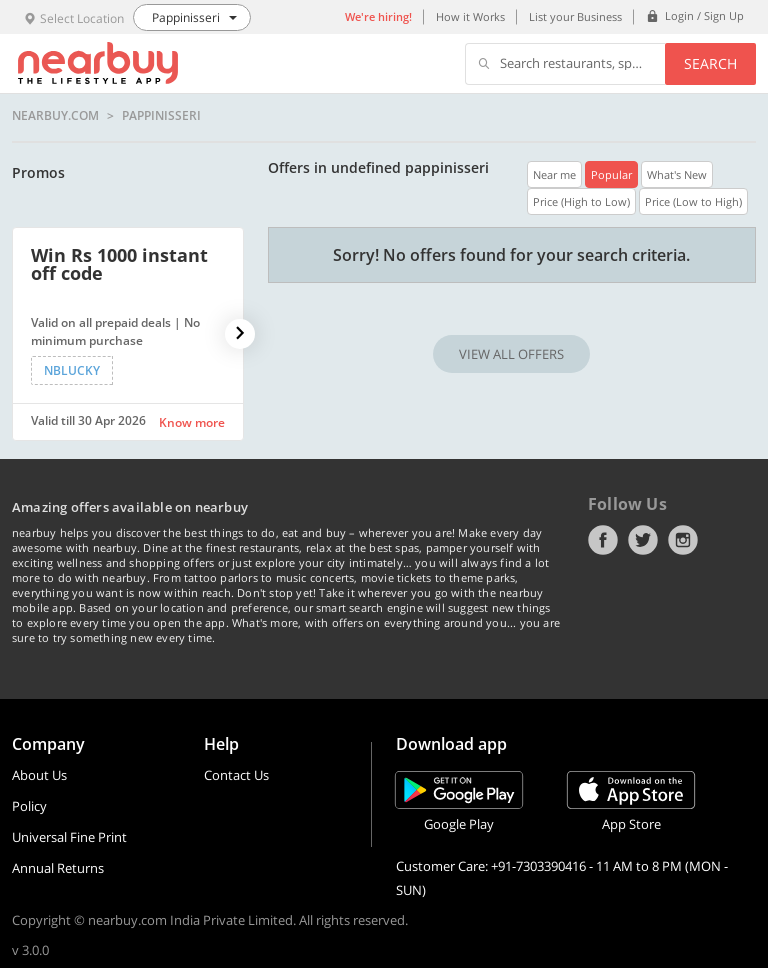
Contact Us (236, 775)
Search (710, 63)
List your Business (575, 16)
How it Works (470, 16)
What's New (677, 174)
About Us (39, 775)
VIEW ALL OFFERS (511, 354)
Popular (611, 174)
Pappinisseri (161, 116)
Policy (29, 806)
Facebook (603, 540)
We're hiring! (378, 16)
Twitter (643, 540)
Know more (192, 422)
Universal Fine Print (69, 837)
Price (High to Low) (581, 201)
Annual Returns (58, 868)
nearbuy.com (55, 116)
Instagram (683, 540)
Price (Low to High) (693, 201)
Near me (554, 174)
